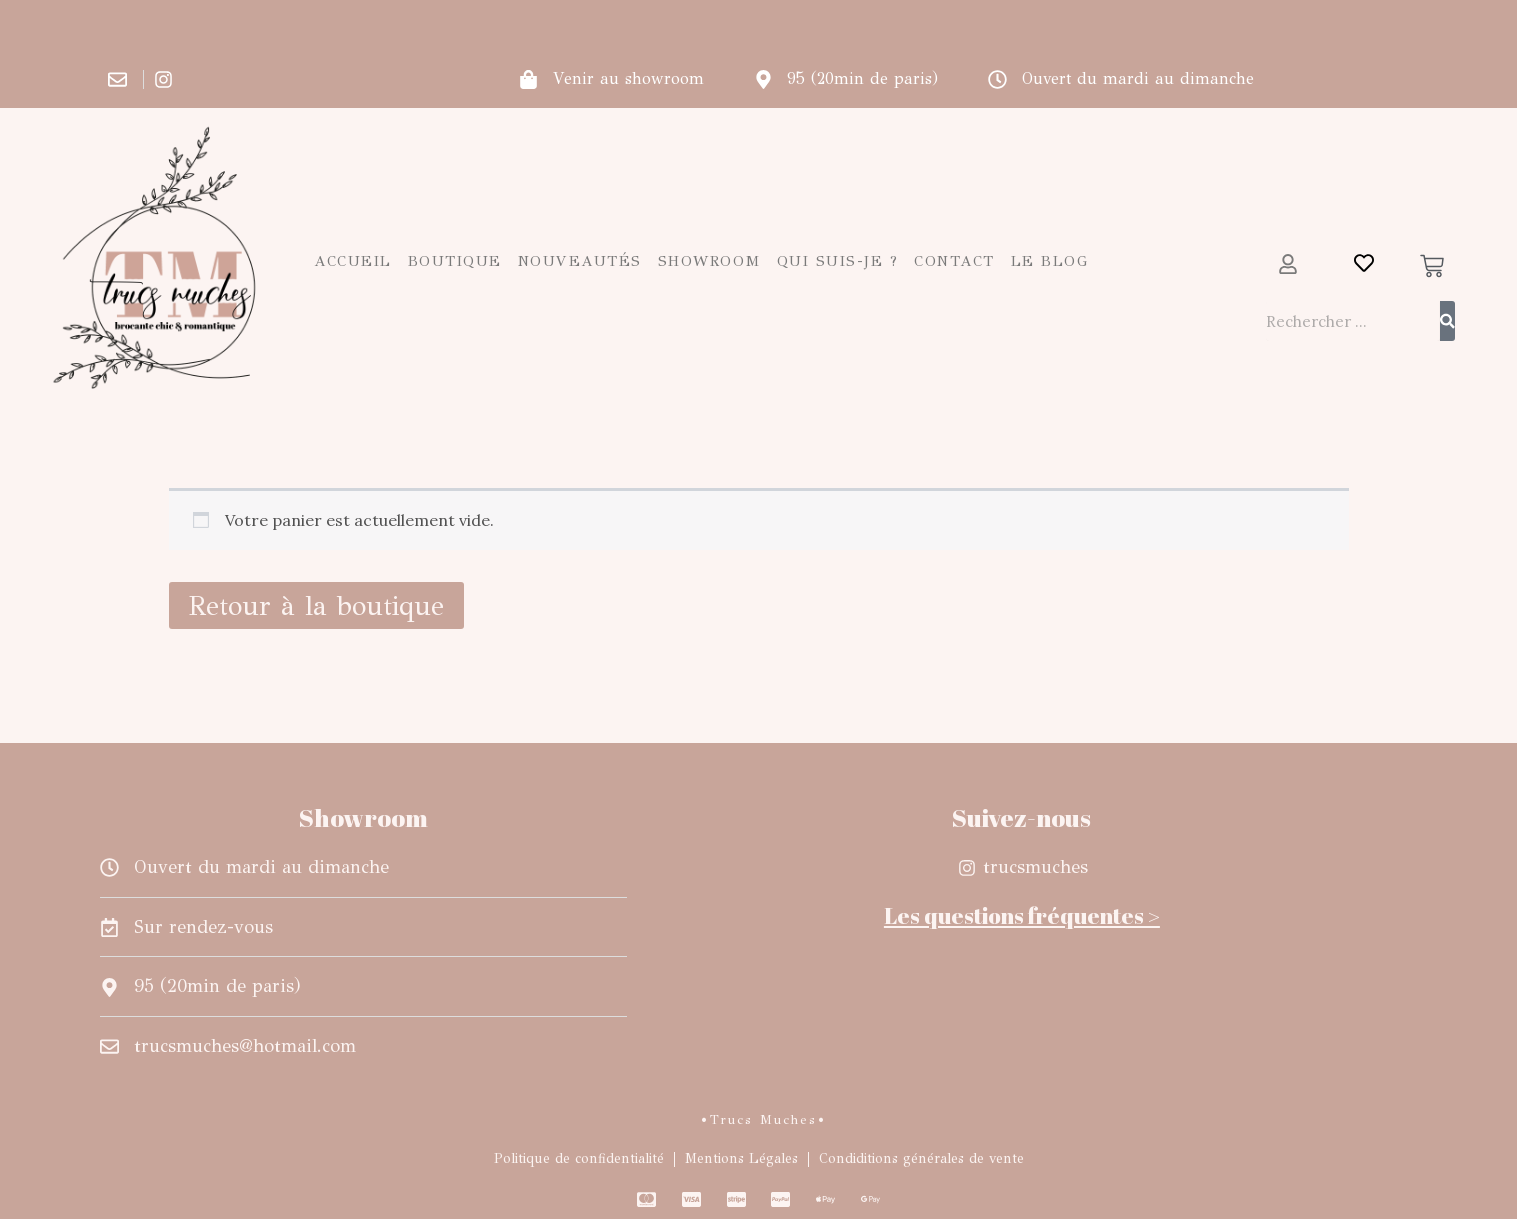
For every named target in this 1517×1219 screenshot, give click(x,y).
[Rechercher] (1447, 321)
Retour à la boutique (316, 605)
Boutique (455, 261)
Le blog (1050, 261)
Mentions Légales (741, 1158)
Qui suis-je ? (838, 261)
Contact (954, 261)
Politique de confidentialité (579, 1158)
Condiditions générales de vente (921, 1158)
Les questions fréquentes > (1022, 915)
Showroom (709, 261)
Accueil (353, 261)
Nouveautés (580, 261)
